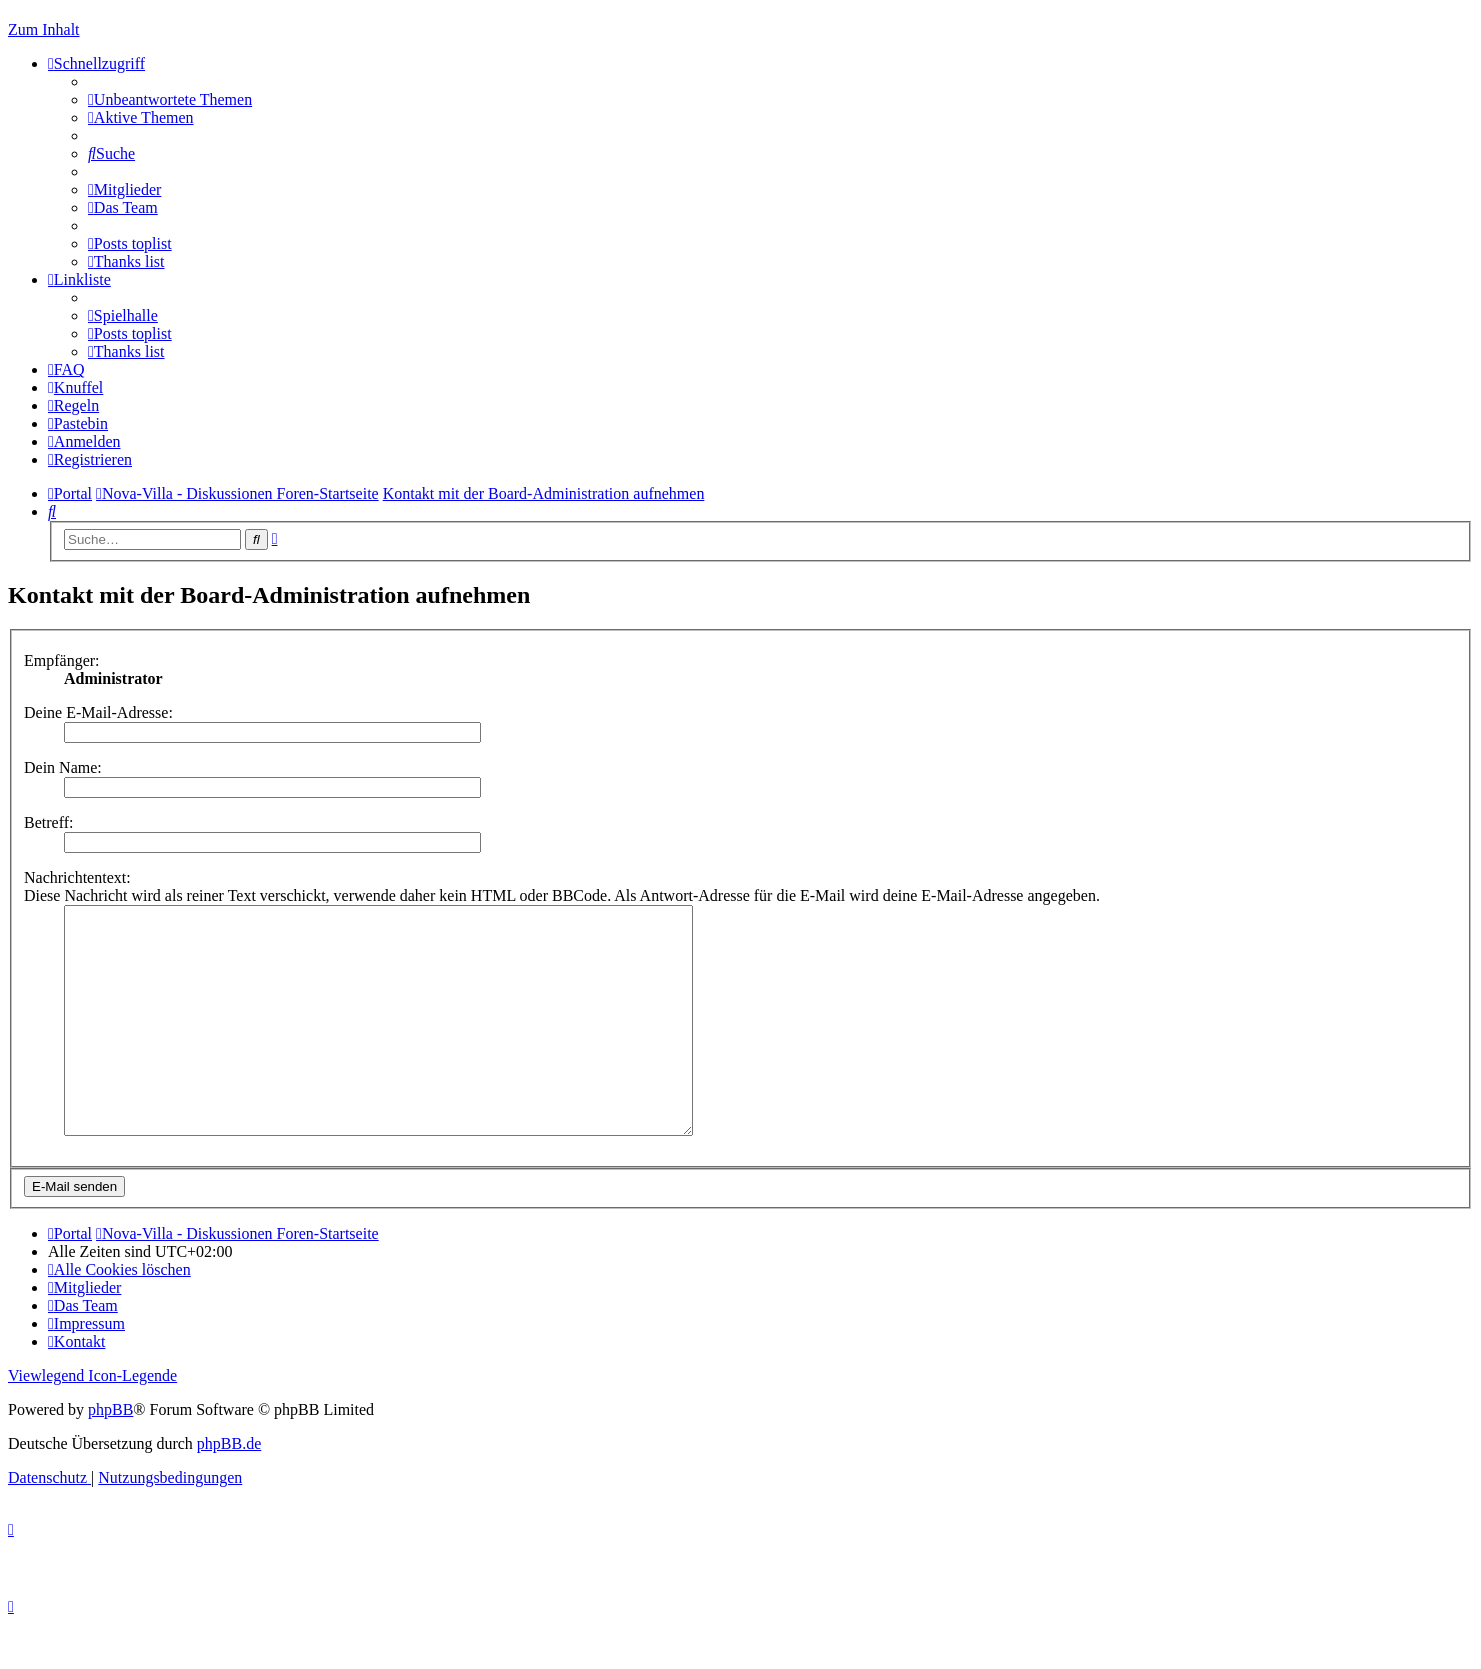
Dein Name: (63, 767)
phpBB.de (229, 1488)
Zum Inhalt (44, 29)
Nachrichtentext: (77, 877)
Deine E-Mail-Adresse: (98, 712)
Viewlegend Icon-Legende (92, 1420)
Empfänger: (62, 660)
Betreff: (48, 822)
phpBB (110, 1454)
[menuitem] (170, 99)
